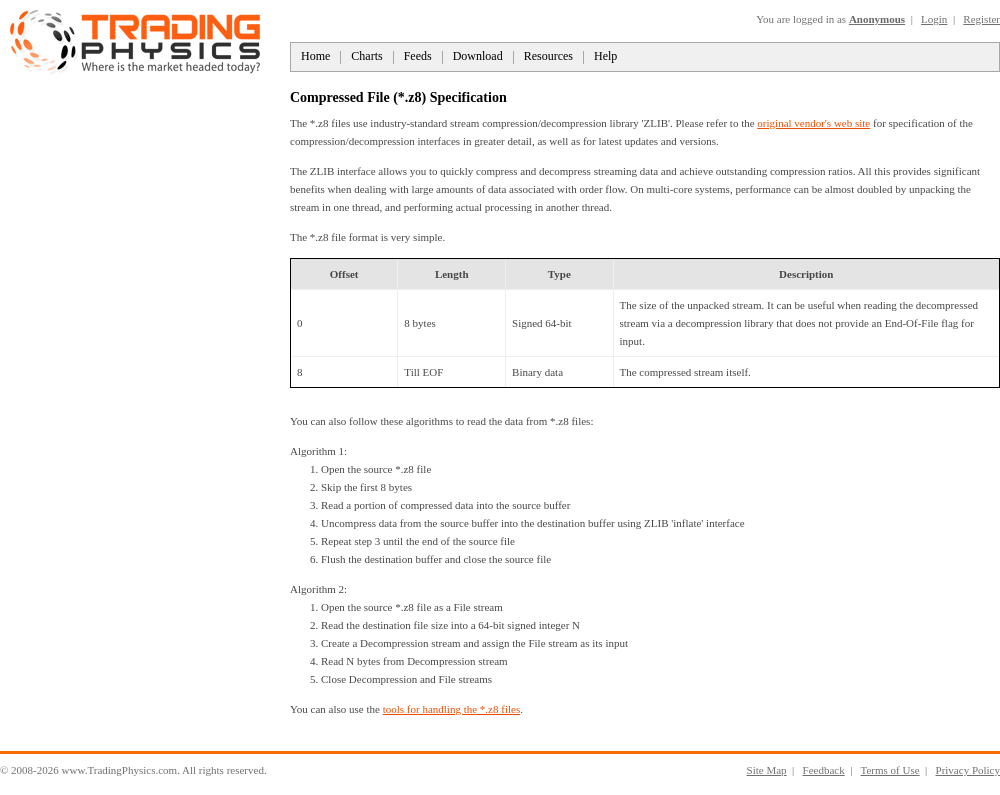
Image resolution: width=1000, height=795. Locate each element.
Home (315, 56)
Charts (366, 56)
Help (605, 56)
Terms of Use (889, 770)
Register (981, 19)
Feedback (824, 770)
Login (934, 19)
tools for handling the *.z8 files (451, 709)
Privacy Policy (968, 770)
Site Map (767, 770)
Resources (548, 56)
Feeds (418, 56)
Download (478, 56)
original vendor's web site (813, 123)
